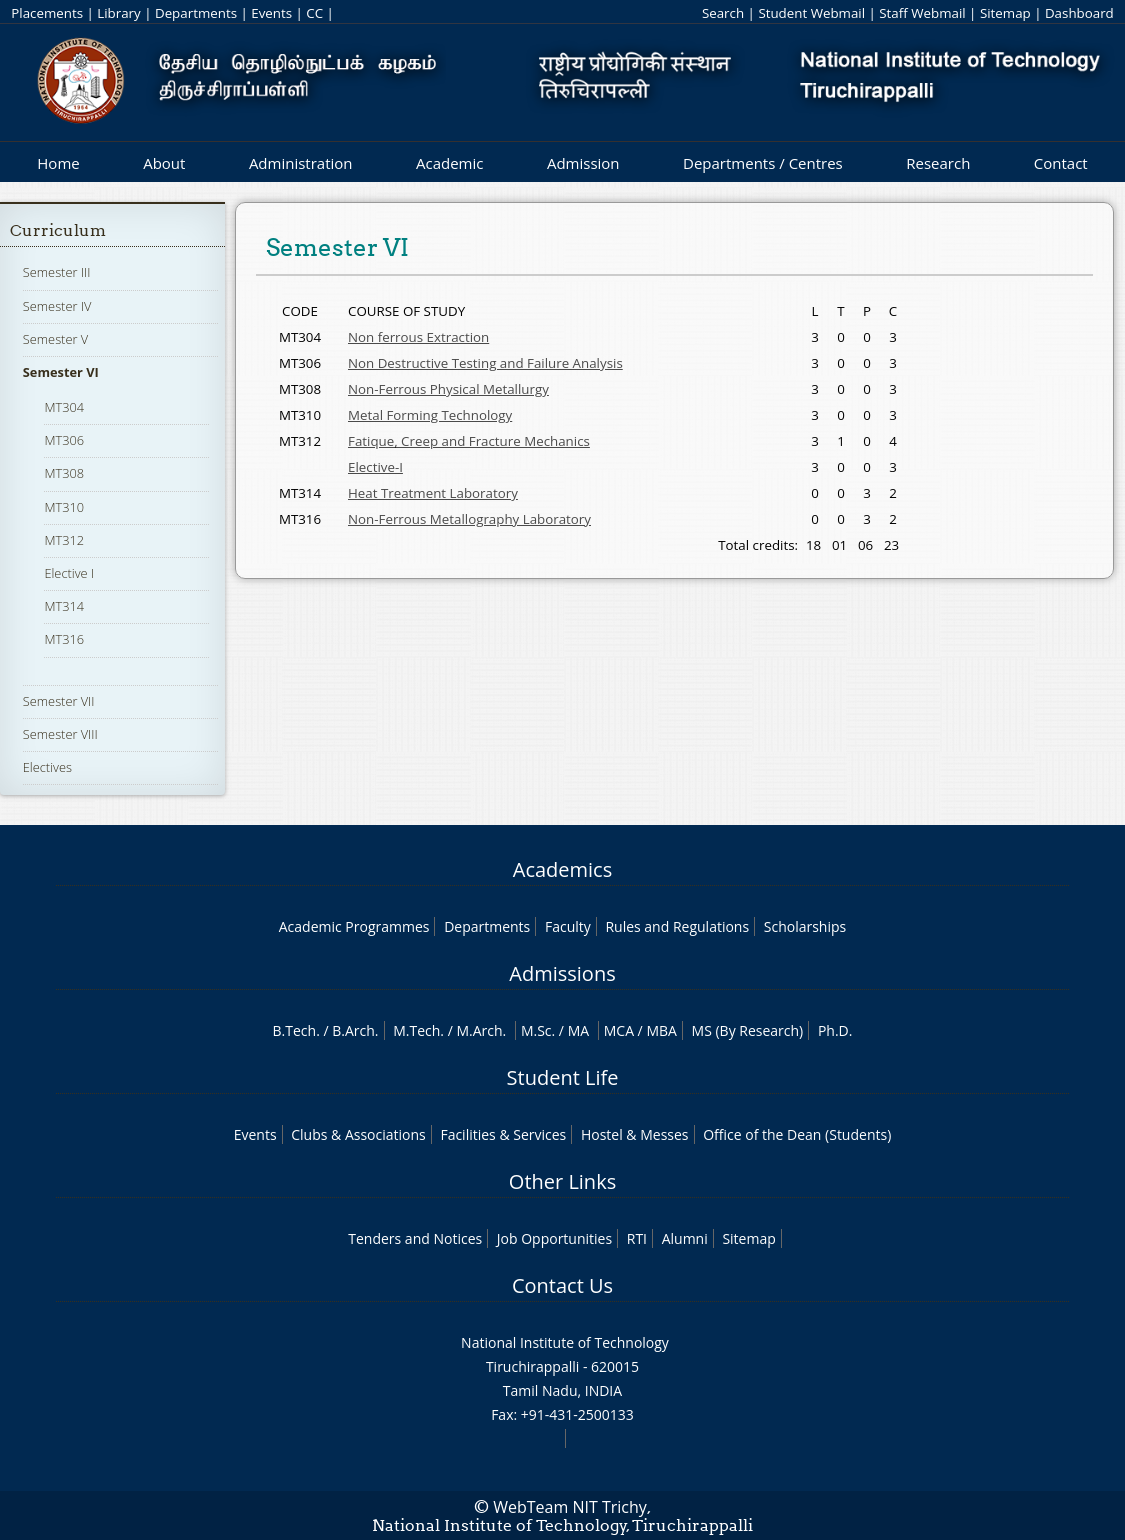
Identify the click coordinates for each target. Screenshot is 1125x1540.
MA (578, 1030)
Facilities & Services (503, 1134)
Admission (583, 163)
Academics (562, 869)
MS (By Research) (748, 1030)
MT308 (64, 473)
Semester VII (59, 701)
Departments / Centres (763, 163)
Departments (196, 13)
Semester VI (61, 372)
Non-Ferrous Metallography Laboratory (469, 519)
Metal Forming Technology (430, 415)
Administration (301, 163)
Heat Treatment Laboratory (433, 493)
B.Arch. (355, 1030)
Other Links (562, 1181)
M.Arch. (481, 1030)
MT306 (64, 440)
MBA (661, 1030)
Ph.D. (835, 1030)
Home (58, 163)
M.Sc (536, 1030)
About (164, 163)
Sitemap (1005, 13)
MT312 (64, 540)
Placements (47, 13)
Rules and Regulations (677, 926)
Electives (47, 767)
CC (314, 13)
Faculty (568, 926)
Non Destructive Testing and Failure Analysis (485, 363)
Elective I (69, 573)
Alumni (685, 1238)
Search (723, 13)
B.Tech (295, 1030)
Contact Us (562, 1285)
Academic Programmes (354, 926)
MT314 (64, 606)
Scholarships (805, 926)
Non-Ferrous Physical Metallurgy (448, 389)
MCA (619, 1030)
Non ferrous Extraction (418, 337)
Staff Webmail (922, 13)
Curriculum (58, 230)
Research (938, 163)
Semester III (57, 272)
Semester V (55, 339)
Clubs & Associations (358, 1134)
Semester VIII (60, 734)
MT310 (64, 507)
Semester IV (57, 306)
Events (271, 13)
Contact (1061, 163)
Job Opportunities (554, 1238)
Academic (449, 163)
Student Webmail (811, 13)
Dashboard (1079, 13)
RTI (637, 1238)
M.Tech (416, 1030)
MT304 (64, 407)
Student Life (563, 1077)
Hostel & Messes (635, 1134)
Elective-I (375, 467)
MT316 (64, 639)
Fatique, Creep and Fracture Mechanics (469, 441)
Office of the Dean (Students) (797, 1134)
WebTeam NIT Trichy (570, 1507)
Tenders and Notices (415, 1238)
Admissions (562, 973)
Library (118, 13)
